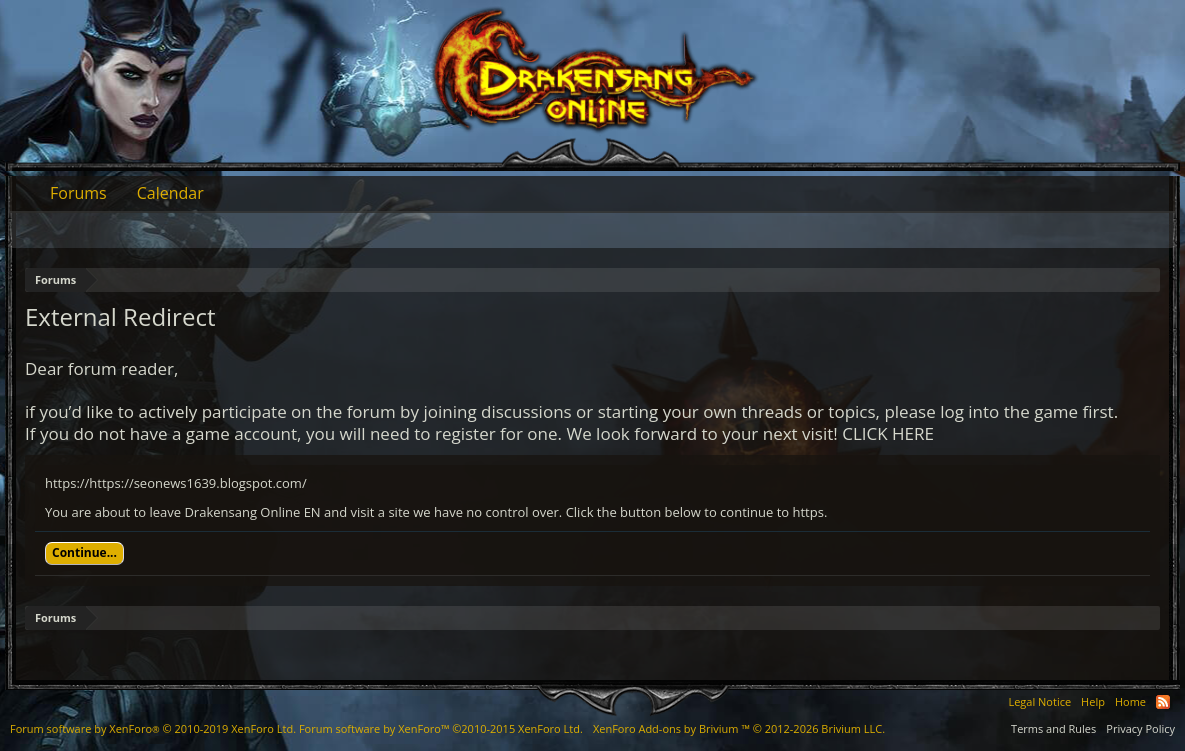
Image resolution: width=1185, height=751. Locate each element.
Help (1093, 701)
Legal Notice (1039, 701)
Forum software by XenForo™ (441, 728)
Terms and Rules (1053, 728)
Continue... (84, 552)
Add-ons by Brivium (739, 728)
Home (1130, 701)
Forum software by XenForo (153, 728)
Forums (78, 193)
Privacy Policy (1140, 728)
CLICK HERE (888, 433)
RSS (1163, 702)
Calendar (170, 193)
